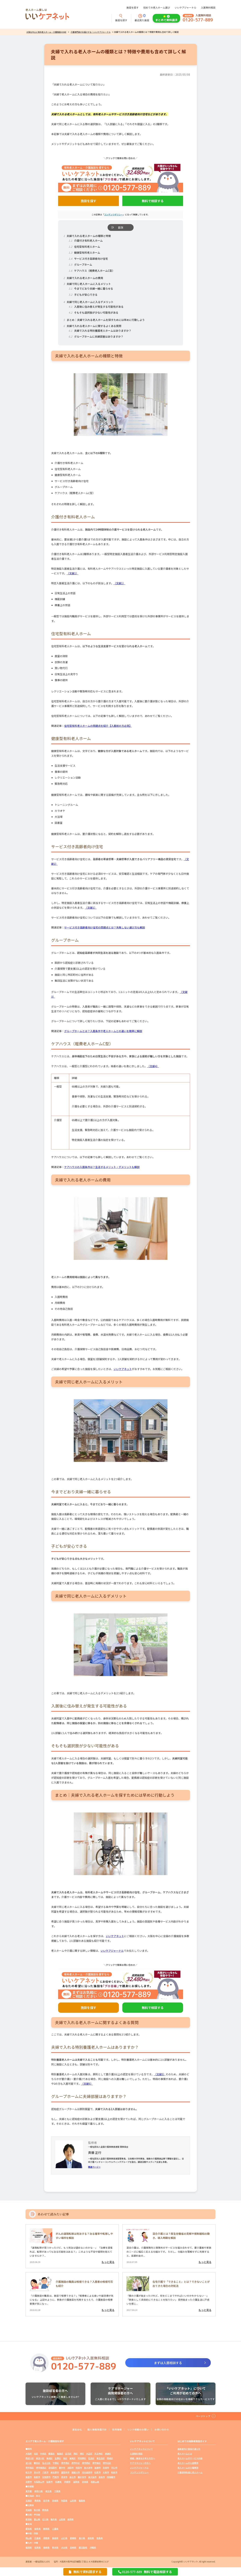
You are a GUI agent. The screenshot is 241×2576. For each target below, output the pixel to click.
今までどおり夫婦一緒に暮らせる (91, 288)
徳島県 (99, 2538)
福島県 (82, 2500)
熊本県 (55, 2547)
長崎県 (46, 2547)
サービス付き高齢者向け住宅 (88, 258)
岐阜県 (37, 2528)
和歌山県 (95, 2481)
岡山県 (29, 2538)
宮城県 (55, 2500)
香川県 (82, 2538)
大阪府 (29, 2453)
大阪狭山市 (39, 2481)
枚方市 (29, 2472)
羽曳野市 (46, 2477)
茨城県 (29, 2509)
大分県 (64, 2547)
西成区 (110, 2458)
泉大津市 (88, 2467)
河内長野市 (87, 2472)
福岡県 (29, 2547)
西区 (76, 2453)
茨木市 (37, 2472)
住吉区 (91, 2458)
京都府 (67, 2481)
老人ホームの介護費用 (187, 2467)
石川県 (45, 2519)
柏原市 (37, 2477)
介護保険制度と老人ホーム (189, 2472)
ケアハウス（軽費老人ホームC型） (92, 270)
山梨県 (62, 2519)
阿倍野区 (82, 2458)
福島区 (60, 2453)
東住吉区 (100, 2458)
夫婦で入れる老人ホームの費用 (83, 278)
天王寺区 (98, 2453)
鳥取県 (46, 2538)
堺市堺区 (65, 2462)
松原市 (97, 2472)
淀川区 (29, 2462)
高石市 (72, 2477)
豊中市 (62, 2467)
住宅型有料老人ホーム (84, 246)
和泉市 (114, 2472)
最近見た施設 (142, 18)
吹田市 (79, 2467)
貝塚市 (106, 2467)
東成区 (49, 2458)
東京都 (29, 2491)
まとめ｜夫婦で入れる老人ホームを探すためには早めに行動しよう (104, 320)
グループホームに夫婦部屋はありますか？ (96, 336)
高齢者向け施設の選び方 (188, 2448)
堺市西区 (86, 2462)
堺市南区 (96, 2462)
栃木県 (37, 2509)
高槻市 (97, 2467)
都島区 (51, 2453)
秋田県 (64, 2500)
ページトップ (203, 2416)
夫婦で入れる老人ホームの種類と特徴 (87, 236)
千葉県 (57, 2491)
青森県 (37, 2500)
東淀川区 (40, 2458)
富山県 (37, 2519)
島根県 (55, 2538)
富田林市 (65, 2472)
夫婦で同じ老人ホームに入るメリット (87, 284)
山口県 (64, 2538)
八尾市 (45, 2472)
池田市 (70, 2467)
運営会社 (77, 2429)
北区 (36, 2453)
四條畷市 (111, 2477)
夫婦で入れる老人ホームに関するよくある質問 (92, 326)
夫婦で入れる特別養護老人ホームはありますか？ (100, 330)
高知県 (91, 2538)
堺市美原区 (41, 2467)
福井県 (53, 2519)
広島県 (37, 2538)
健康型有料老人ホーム (84, 252)
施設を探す (132, 7)
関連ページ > (94, 2166)
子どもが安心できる (83, 294)
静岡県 (46, 2528)
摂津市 (64, 2477)
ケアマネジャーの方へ (140, 2462)
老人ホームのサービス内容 (189, 2458)
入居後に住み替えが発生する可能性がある (96, 306)
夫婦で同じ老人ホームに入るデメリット (88, 302)
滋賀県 (76, 2481)
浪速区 (108, 2453)
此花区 (68, 2453)
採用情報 (117, 2429)
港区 (82, 2453)
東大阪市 (92, 2477)
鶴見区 (37, 2462)
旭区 (65, 2458)
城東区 (72, 2458)
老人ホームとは (184, 2453)
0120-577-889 (198, 20)
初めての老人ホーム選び (156, 7)
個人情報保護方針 (97, 2429)
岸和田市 (52, 2467)
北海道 (29, 2500)
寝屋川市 (75, 2472)
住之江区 (46, 2462)
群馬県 (45, 2509)
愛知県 (29, 2528)
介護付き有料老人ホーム (86, 240)
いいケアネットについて (141, 2448)
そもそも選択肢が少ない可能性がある (94, 312)
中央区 (43, 2453)
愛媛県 (73, 2538)
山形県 (73, 2500)
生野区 (58, 2458)
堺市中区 (75, 2462)
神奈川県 (38, 2491)
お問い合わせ (161, 2429)
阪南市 (49, 2481)
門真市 (56, 2477)
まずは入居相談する (168, 2362)
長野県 (70, 2519)
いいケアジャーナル (185, 7)
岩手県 (46, 2500)
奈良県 (85, 2481)
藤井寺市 (82, 2477)
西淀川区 (30, 2458)
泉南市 (102, 2477)
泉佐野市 (54, 2472)
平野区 (56, 2462)
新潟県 (29, 2519)
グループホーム (80, 264)
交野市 (29, 2481)
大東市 (106, 2472)
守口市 (114, 2467)
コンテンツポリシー (113, 214)
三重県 (55, 2528)
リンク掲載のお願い (138, 2429)
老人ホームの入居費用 (187, 2462)
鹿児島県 (83, 2547)
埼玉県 (48, 2491)
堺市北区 (107, 2462)
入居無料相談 (208, 7)
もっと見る (108, 2262)
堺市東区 (30, 2467)
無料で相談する (153, 201)
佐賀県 (37, 2547)
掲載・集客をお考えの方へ (142, 2458)
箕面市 (29, 2477)
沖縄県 (93, 2547)
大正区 (89, 2453)
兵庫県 (58, 2481)
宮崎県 (73, 2547)
